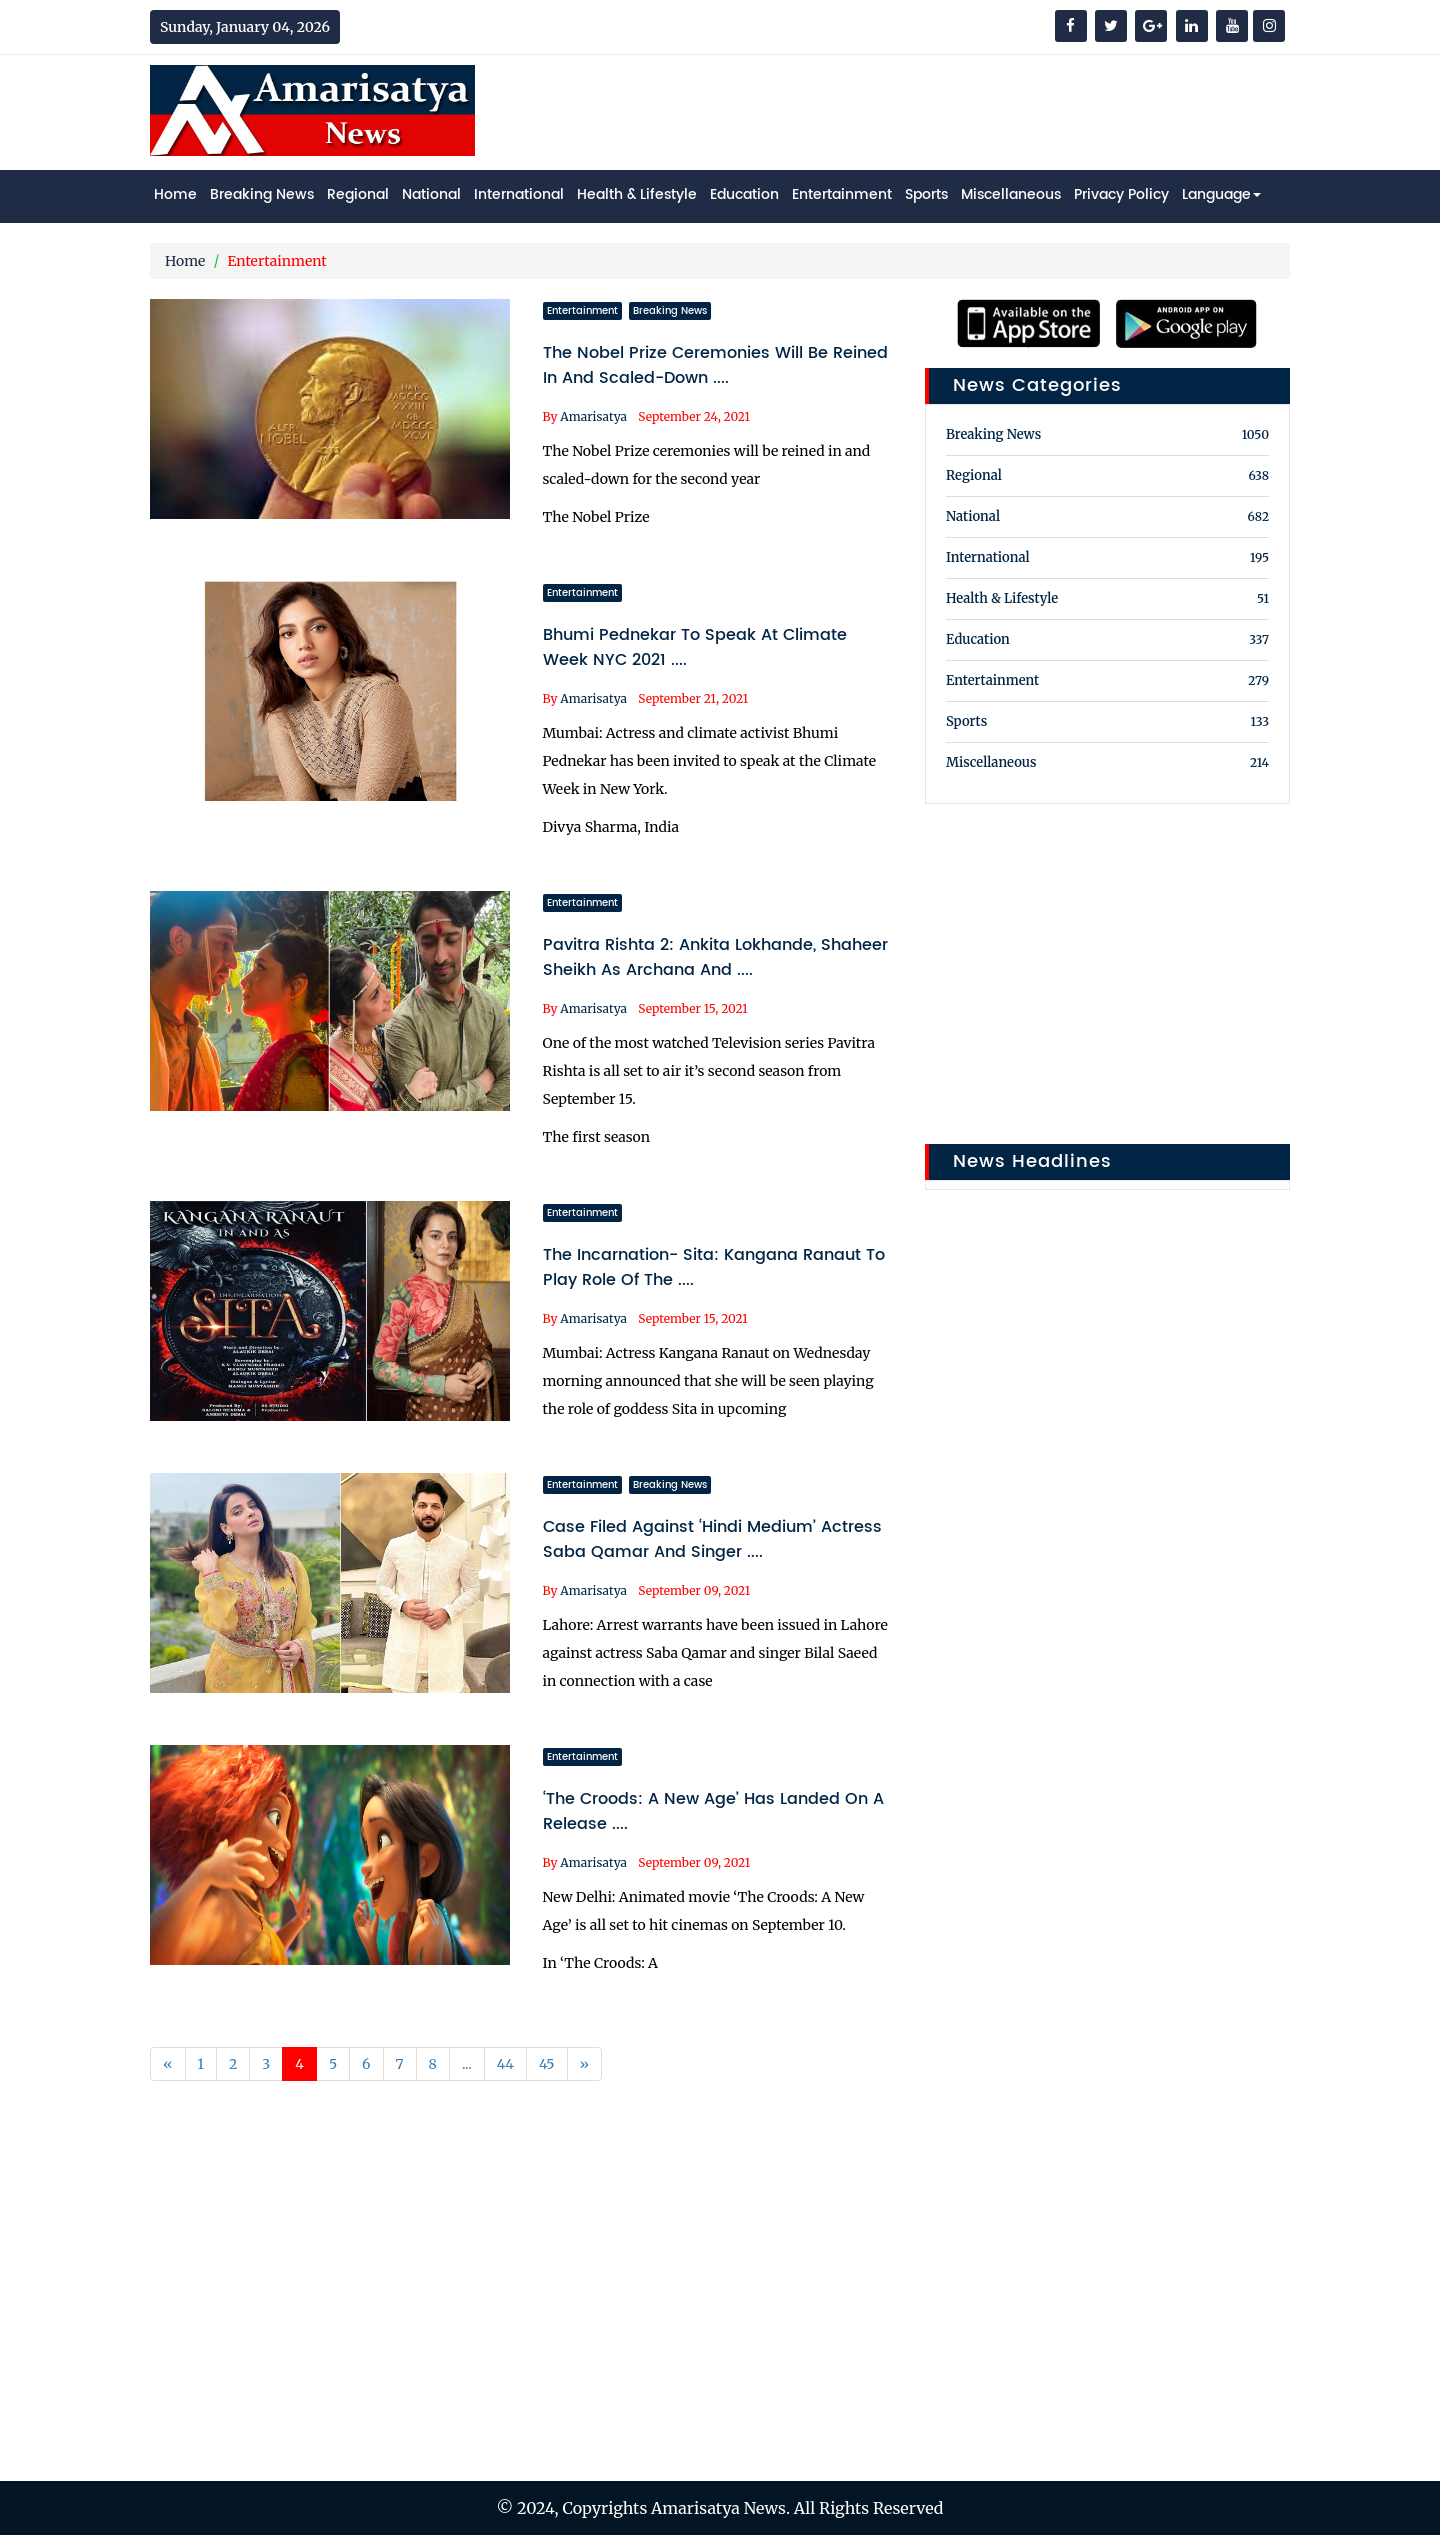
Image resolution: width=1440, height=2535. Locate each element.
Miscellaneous (1011, 194)
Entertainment (842, 194)
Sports (926, 194)
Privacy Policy (1121, 194)
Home (175, 194)
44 (505, 2064)
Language (1221, 194)
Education (744, 194)
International (519, 194)
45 (547, 2064)
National (431, 194)
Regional (358, 194)
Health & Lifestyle (637, 194)
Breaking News (262, 194)
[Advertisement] (926, 110)
